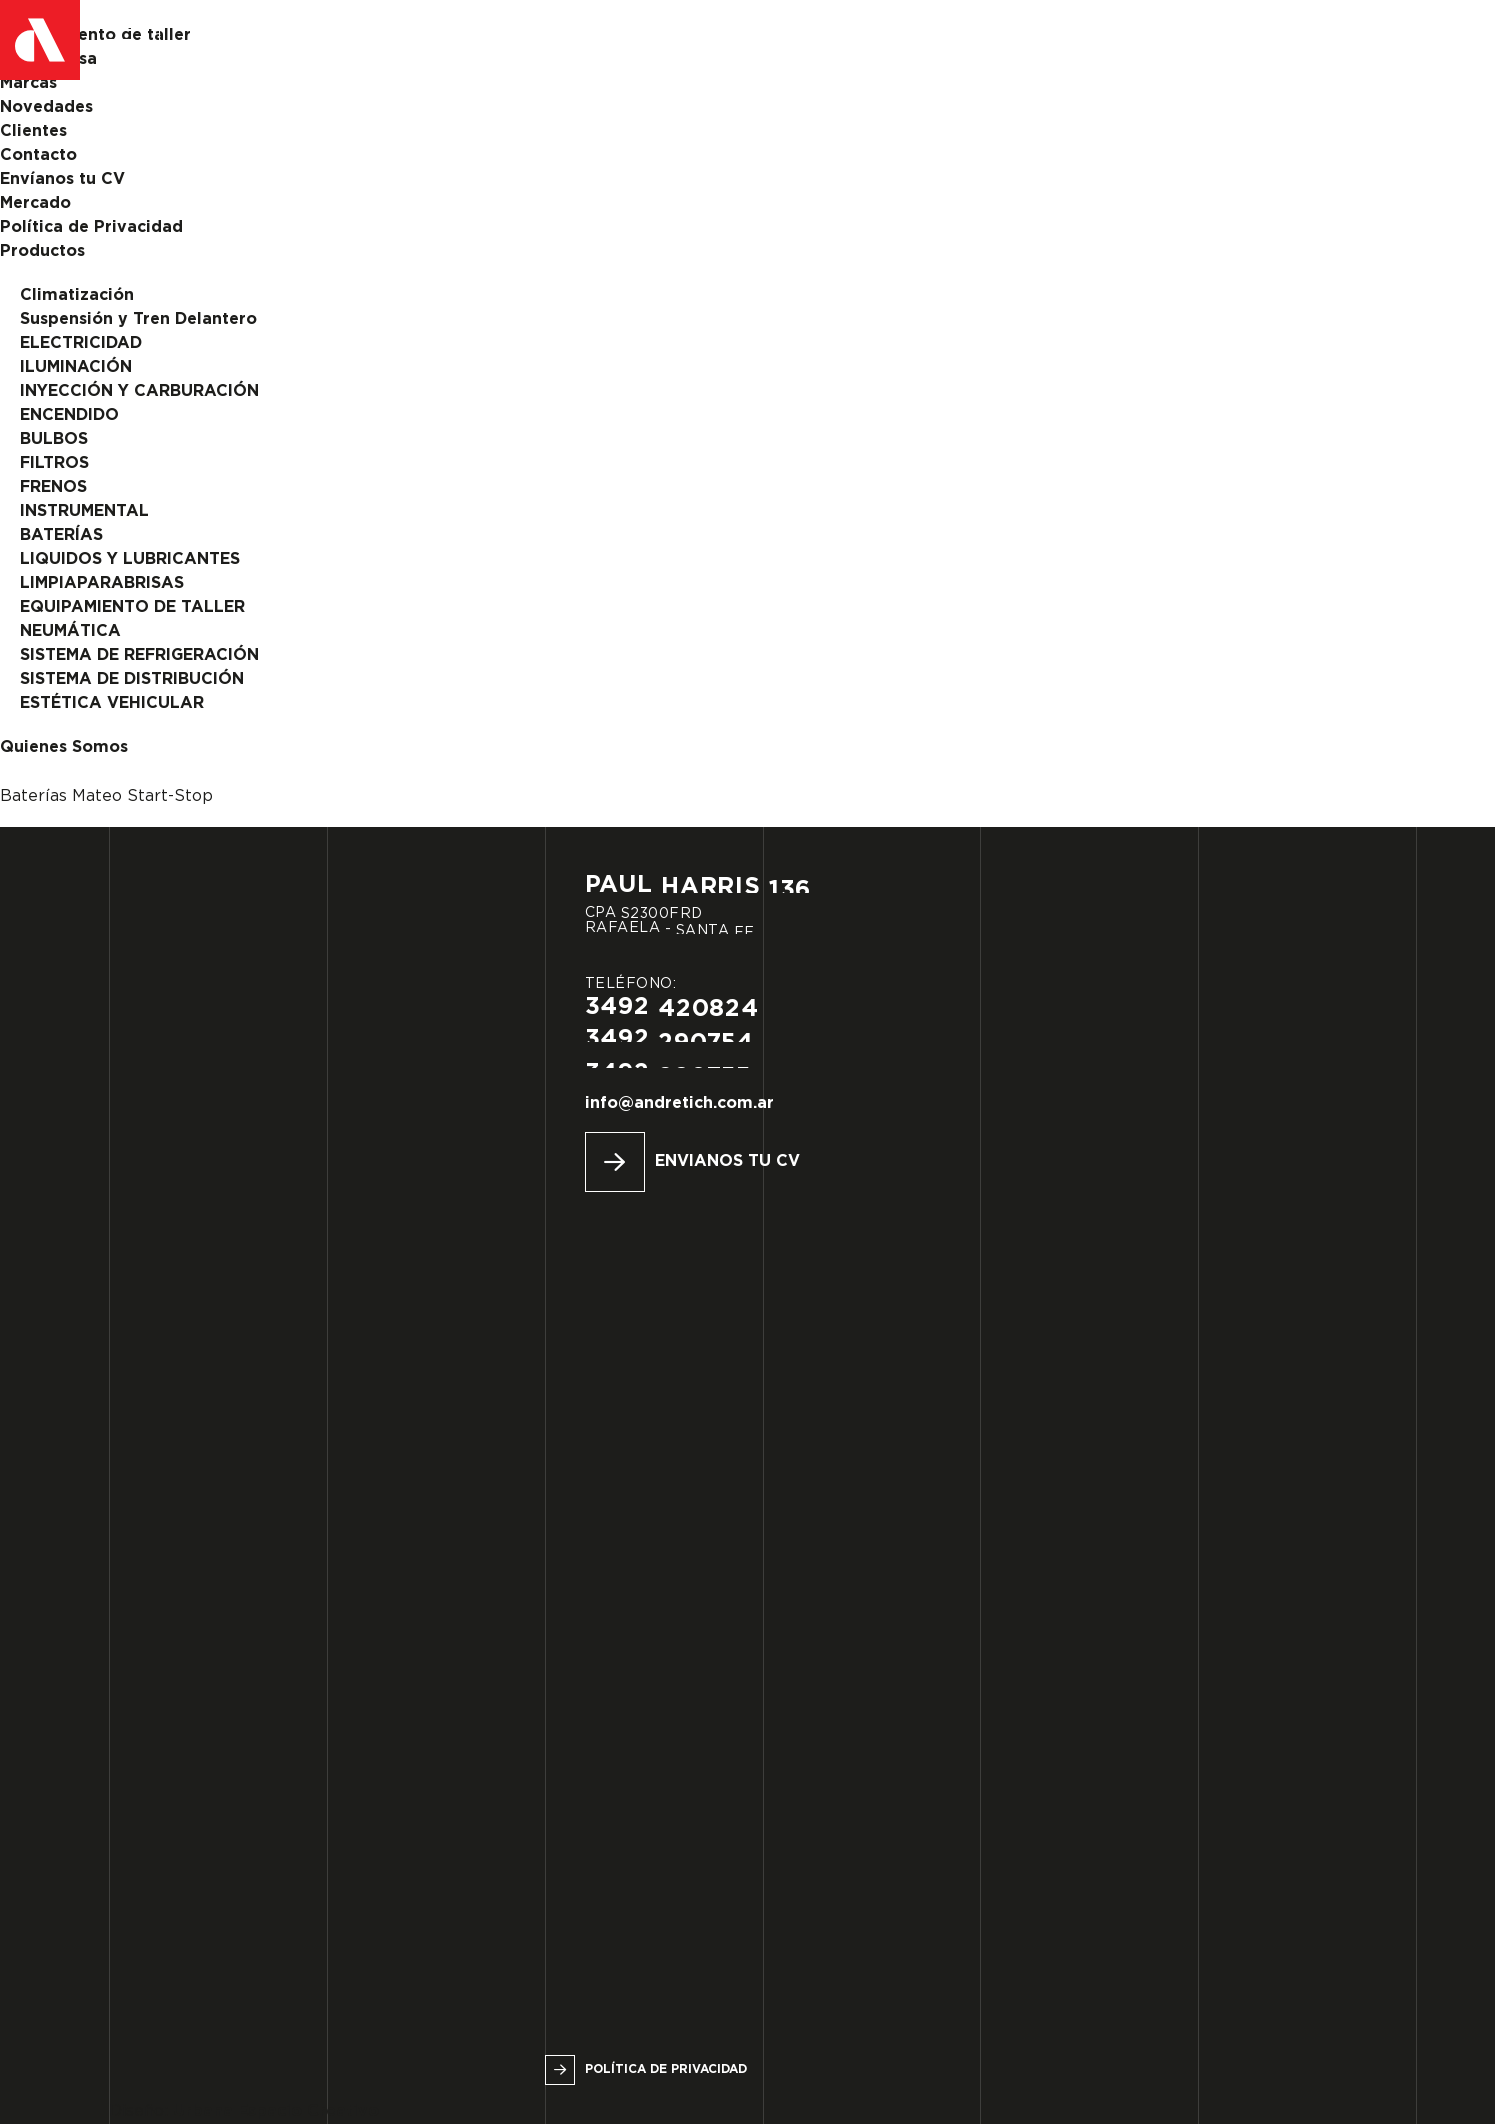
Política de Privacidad (91, 227)
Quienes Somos (64, 747)
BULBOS (54, 439)
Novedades (46, 107)
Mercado (35, 203)
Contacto (38, 155)
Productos (42, 251)
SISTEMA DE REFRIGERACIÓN (139, 655)
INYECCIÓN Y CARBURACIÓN (139, 391)
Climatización (77, 295)
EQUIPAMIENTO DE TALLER (132, 607)
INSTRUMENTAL (84, 511)
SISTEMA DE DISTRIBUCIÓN (132, 679)
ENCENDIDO (69, 415)
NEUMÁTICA (70, 631)
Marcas (28, 83)
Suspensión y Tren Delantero (138, 319)
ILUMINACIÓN (76, 367)
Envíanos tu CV (62, 179)
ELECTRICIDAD (81, 343)
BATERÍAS (61, 535)
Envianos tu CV (727, 1161)
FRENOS (53, 487)
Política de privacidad (666, 2069)
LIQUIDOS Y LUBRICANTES (130, 559)
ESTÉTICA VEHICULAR (112, 703)
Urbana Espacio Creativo (276, 2111)
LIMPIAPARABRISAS (102, 583)
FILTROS (54, 463)
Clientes (33, 131)
